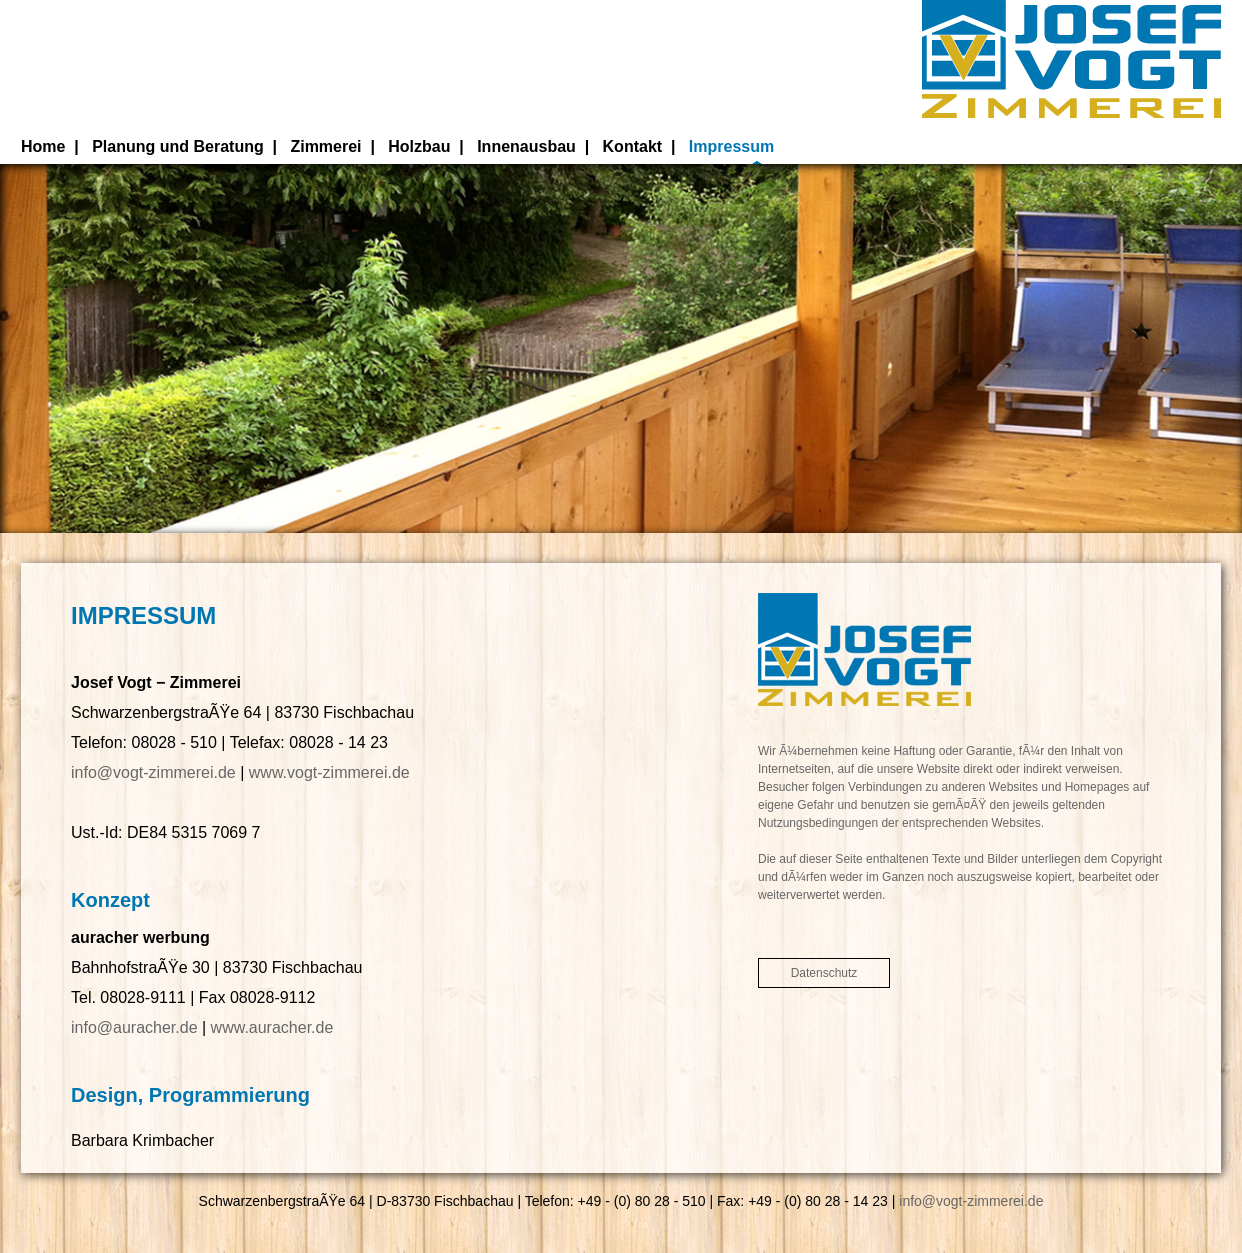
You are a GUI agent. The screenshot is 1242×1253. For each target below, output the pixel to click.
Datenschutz (824, 973)
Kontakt (633, 146)
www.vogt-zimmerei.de (329, 772)
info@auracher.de (134, 1027)
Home (43, 146)
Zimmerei (325, 146)
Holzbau (419, 146)
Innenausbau (526, 146)
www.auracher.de (272, 1027)
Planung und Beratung (178, 146)
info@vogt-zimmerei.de (153, 772)
